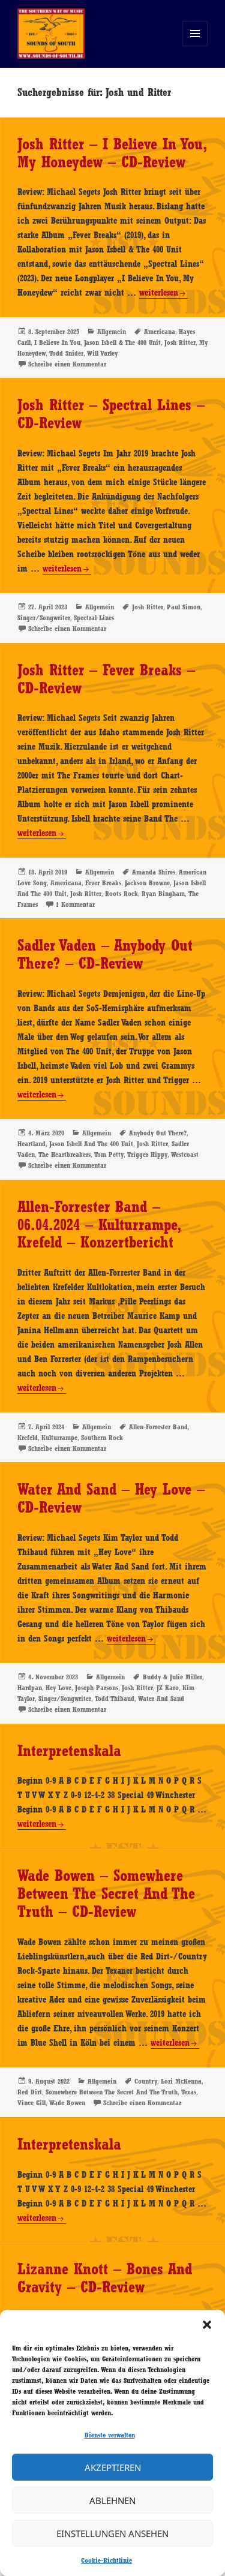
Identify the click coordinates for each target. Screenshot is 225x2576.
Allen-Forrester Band (158, 1427)
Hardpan (29, 1688)
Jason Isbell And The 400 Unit (91, 1144)
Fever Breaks (103, 883)
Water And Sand (161, 1698)
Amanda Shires (153, 872)
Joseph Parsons (96, 1688)
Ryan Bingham (163, 893)
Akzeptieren (113, 2467)
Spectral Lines (94, 618)
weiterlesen (158, 293)
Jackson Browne (147, 883)
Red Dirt (29, 2092)
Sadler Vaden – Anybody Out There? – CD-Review (105, 954)
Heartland (31, 1144)
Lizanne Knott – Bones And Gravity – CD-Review (104, 2278)
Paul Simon (183, 607)
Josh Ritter (180, 342)
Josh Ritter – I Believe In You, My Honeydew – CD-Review (111, 153)
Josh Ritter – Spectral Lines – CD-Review (111, 414)
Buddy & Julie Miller (172, 1677)
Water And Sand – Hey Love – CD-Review (111, 1498)
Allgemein (111, 331)
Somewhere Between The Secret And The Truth (112, 2092)
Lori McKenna (181, 2081)
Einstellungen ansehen (112, 2533)
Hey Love (58, 1688)
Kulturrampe (59, 1437)
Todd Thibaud (114, 1698)
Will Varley (102, 353)
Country (145, 2081)
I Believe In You (57, 342)
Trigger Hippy (147, 1154)
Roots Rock (121, 893)
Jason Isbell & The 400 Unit (122, 342)
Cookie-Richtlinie (106, 2560)
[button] (207, 2325)
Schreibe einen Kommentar (67, 364)
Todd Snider (66, 353)
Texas (188, 2092)
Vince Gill (31, 2103)
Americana (159, 331)
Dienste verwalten (110, 2435)
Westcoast (185, 1154)
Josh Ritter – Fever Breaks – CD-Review (106, 679)
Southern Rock (102, 1437)
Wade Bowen (67, 2103)
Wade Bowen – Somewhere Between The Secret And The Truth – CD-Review (106, 1893)
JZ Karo (168, 1688)
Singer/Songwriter (43, 618)
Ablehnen (112, 2500)
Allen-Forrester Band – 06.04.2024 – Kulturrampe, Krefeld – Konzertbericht (98, 1225)
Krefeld (27, 1437)
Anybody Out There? (158, 1133)
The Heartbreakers (64, 1154)
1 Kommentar (75, 904)
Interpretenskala (69, 1751)
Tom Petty (109, 1154)
